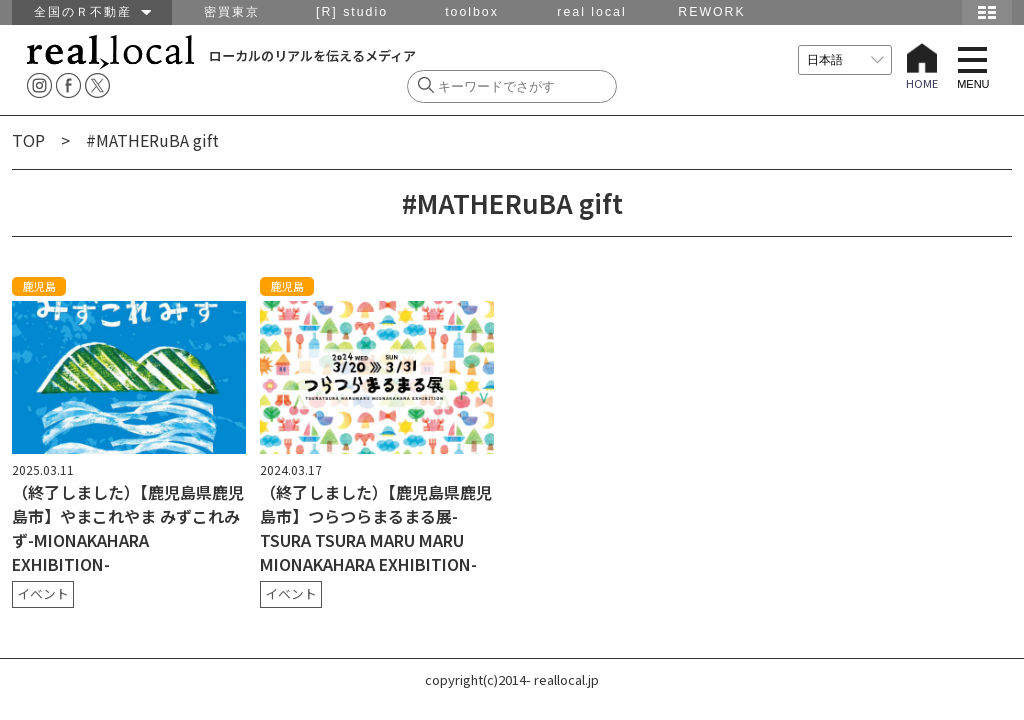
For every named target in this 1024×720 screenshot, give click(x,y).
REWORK (711, 12)
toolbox (472, 12)
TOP (28, 140)
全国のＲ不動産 (92, 12)
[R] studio (352, 12)
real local (591, 12)
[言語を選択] (845, 60)
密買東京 (232, 12)
